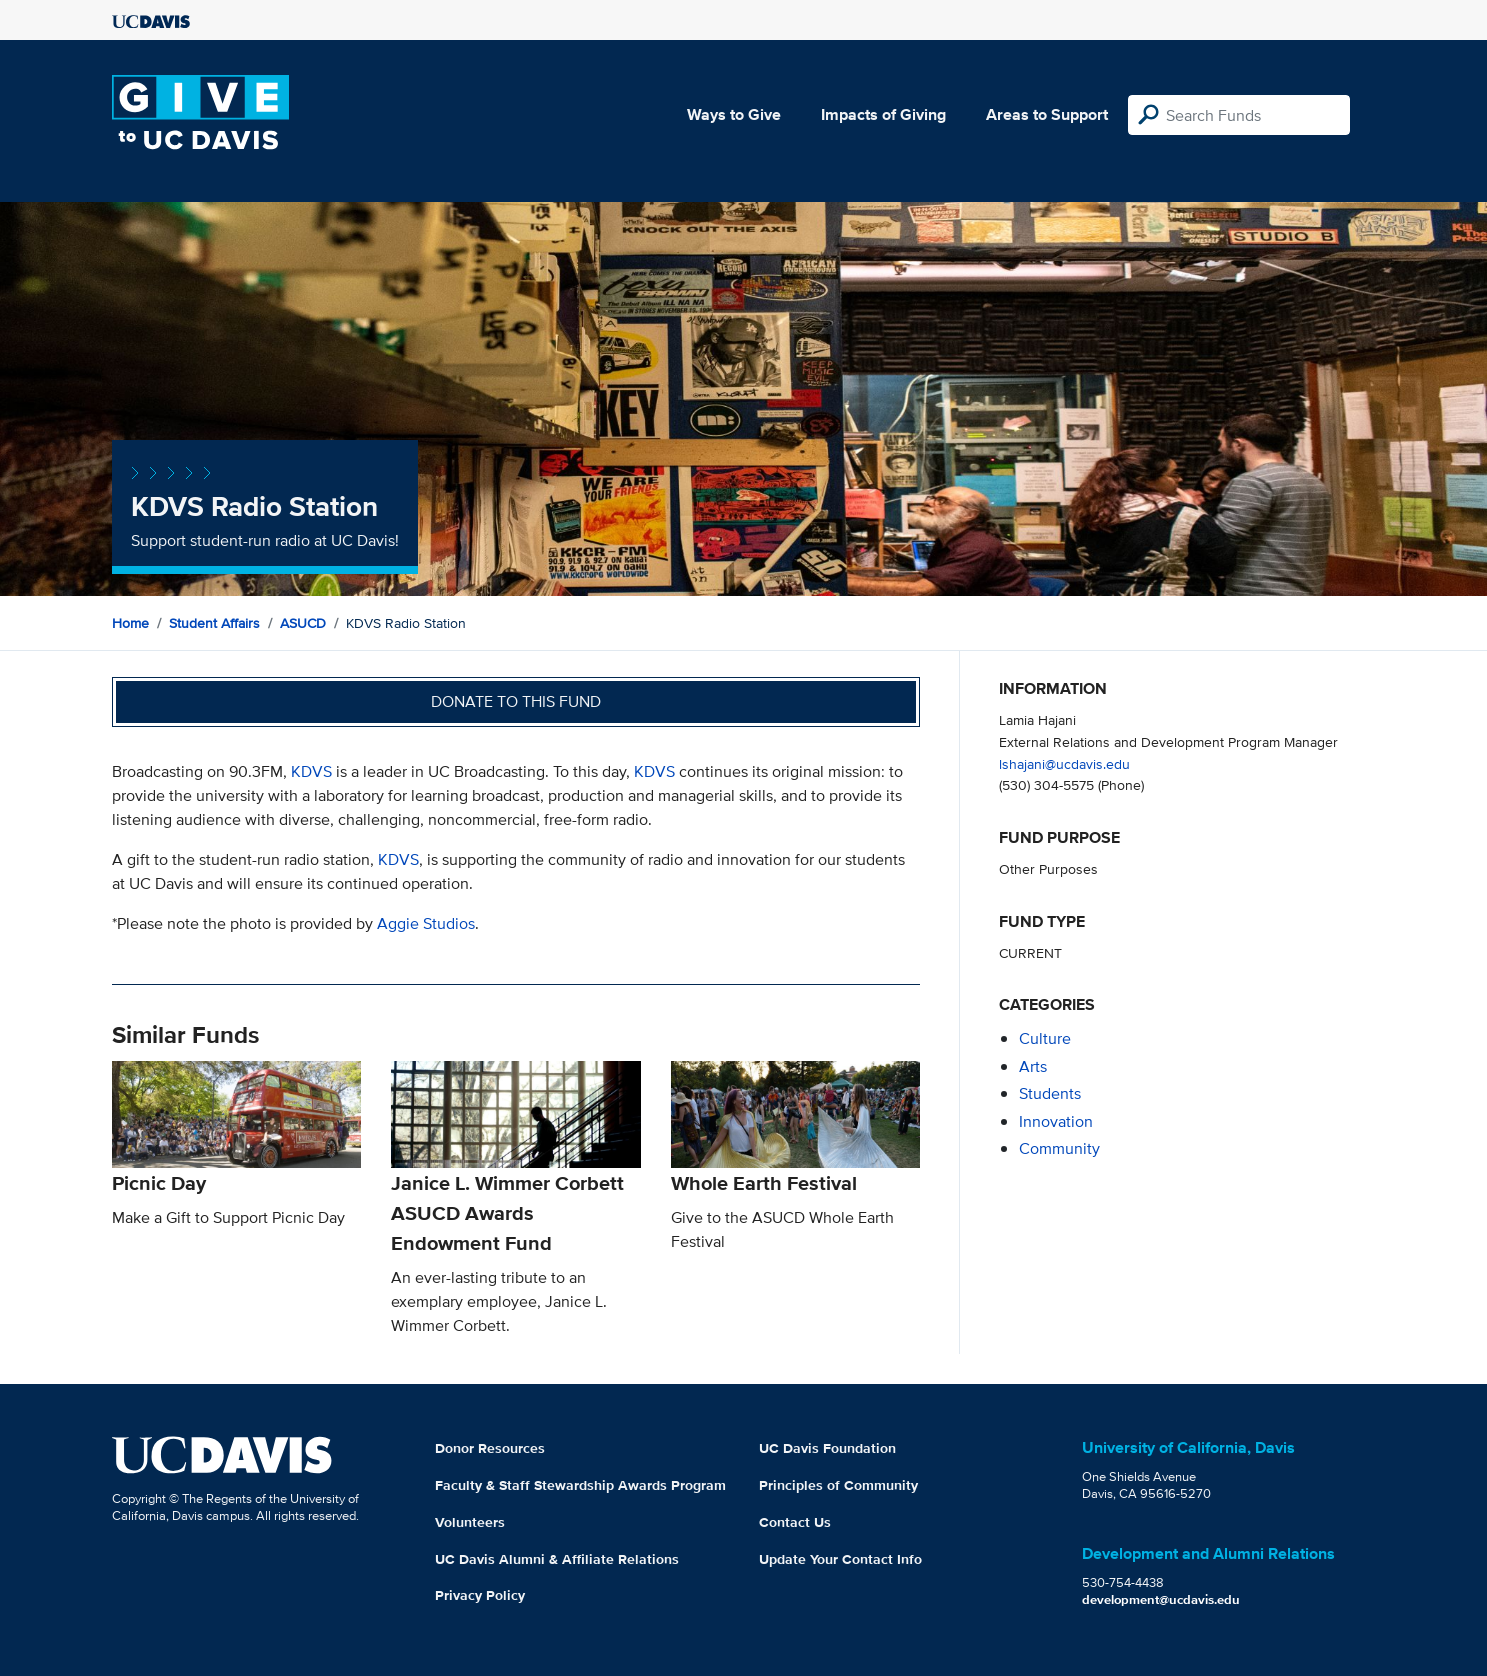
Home (130, 623)
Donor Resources (490, 1448)
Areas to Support (1047, 114)
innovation (1056, 1121)
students (1050, 1093)
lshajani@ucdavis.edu (1064, 763)
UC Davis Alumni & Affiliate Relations (557, 1559)
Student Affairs (214, 623)
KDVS (311, 771)
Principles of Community (838, 1485)
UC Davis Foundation (827, 1448)
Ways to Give (734, 114)
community (1059, 1148)
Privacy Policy (480, 1595)
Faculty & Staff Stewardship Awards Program (580, 1485)
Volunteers (470, 1522)
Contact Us (795, 1522)
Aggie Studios (426, 923)
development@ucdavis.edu (1161, 1599)
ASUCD (303, 623)
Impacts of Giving (883, 114)
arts (1033, 1066)
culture (1045, 1038)
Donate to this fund (516, 701)
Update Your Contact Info (840, 1559)
